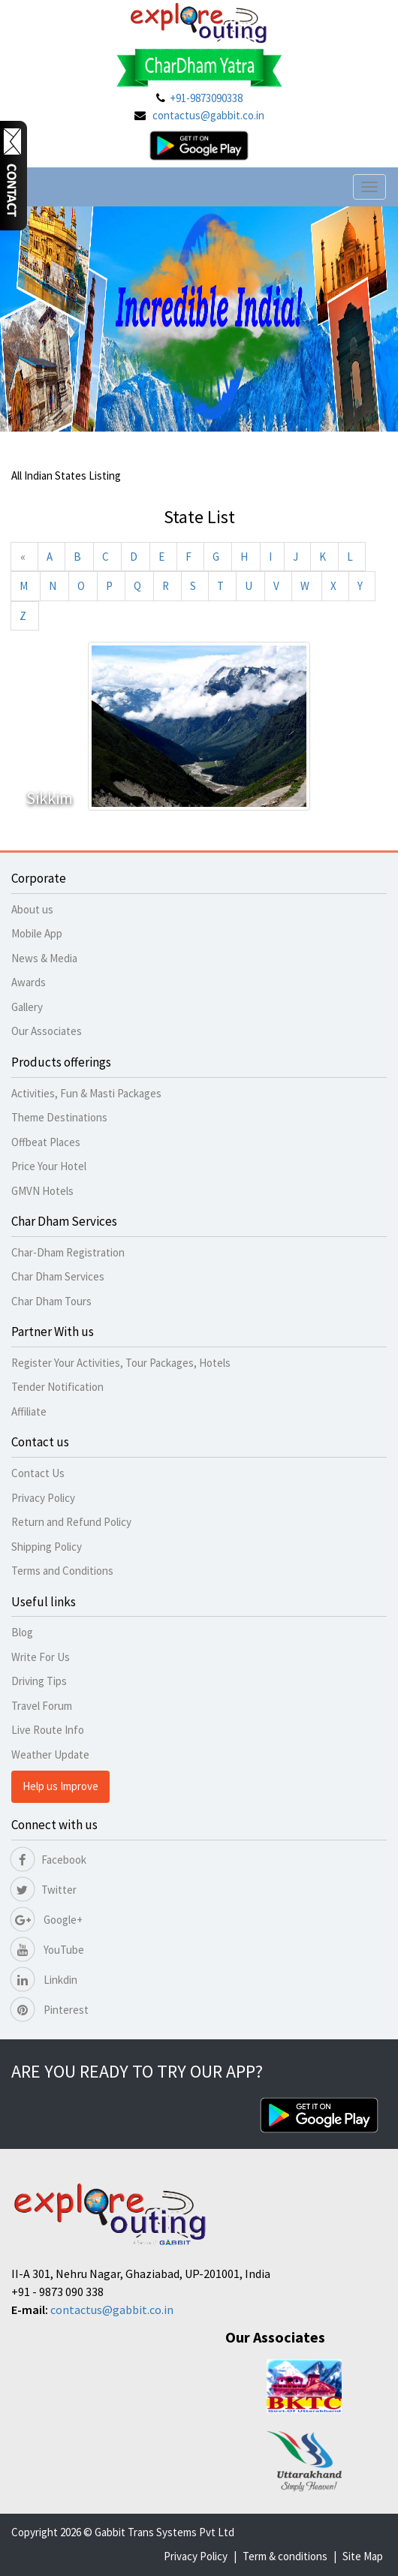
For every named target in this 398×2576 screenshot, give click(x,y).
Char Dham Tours (51, 1301)
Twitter (44, 1889)
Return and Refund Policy (71, 1522)
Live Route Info (47, 1730)
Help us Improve (60, 1786)
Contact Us (38, 1473)
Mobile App (36, 933)
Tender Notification (57, 1387)
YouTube (47, 1950)
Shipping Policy (46, 1546)
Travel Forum (41, 1706)
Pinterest (50, 2010)
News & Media (44, 958)
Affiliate (29, 1411)
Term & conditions (285, 2556)
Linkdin (44, 1980)
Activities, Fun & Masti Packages (86, 1093)
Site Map (362, 2556)
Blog (22, 1632)
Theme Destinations (59, 1117)
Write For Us (40, 1657)
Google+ (47, 1919)
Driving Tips (39, 1681)
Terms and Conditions (62, 1570)
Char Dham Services (57, 1276)
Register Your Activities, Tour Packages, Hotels (121, 1363)
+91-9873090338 (206, 98)
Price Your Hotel (48, 1166)
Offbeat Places (45, 1142)
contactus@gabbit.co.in (208, 115)
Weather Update (50, 1754)
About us (32, 909)
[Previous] (23, 556)
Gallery (27, 1007)
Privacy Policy (43, 1498)
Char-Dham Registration (68, 1252)
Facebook (48, 1859)
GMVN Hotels (42, 1191)
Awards (28, 982)
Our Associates (46, 1031)
